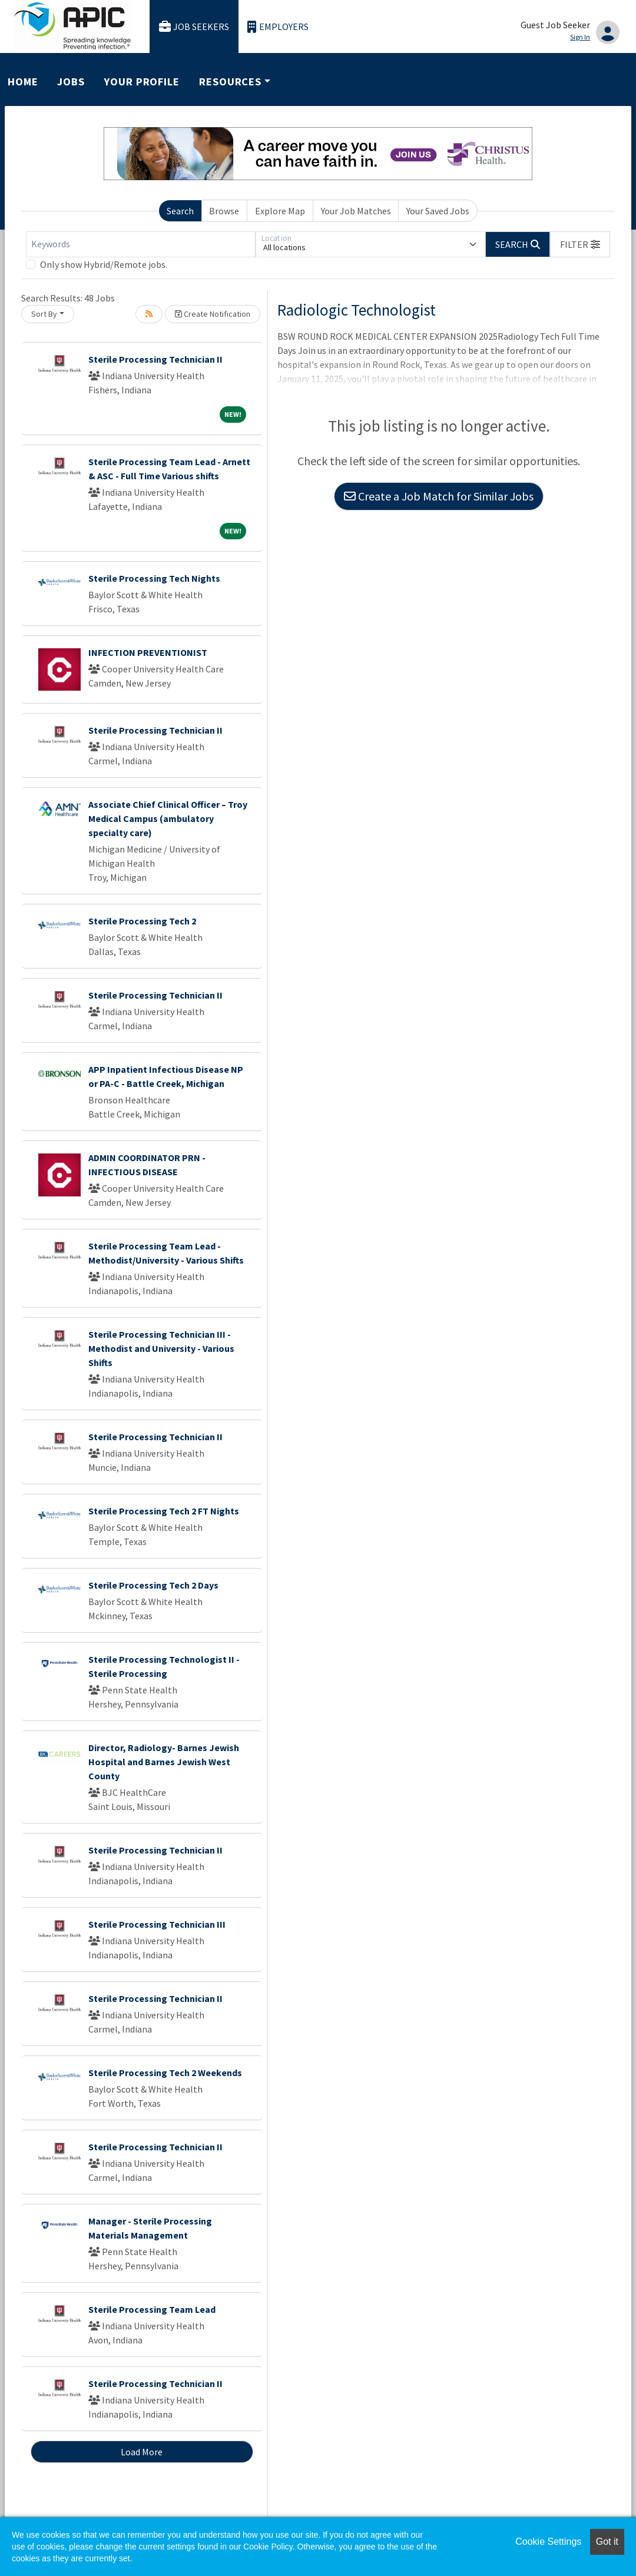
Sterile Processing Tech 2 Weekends (165, 2072)
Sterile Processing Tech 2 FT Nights (163, 1511)
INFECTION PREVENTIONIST (147, 652)
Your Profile (142, 81)
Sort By (44, 314)
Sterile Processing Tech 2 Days (153, 1585)
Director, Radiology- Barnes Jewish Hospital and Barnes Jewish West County (163, 1762)
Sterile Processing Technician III (157, 1924)
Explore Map (280, 211)
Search (180, 211)
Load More (142, 2452)
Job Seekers (194, 26)
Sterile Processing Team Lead (152, 2309)
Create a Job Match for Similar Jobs (439, 496)
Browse (224, 211)
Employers (278, 26)
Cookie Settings (548, 2542)
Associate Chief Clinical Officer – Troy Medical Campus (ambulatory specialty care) (167, 818)
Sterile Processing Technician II (155, 359)
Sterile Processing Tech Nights (154, 578)
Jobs (71, 81)
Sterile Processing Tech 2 (142, 921)
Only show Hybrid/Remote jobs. (103, 264)
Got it (607, 2542)
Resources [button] (230, 81)
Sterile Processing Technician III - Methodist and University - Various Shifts (161, 1348)
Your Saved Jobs (437, 211)
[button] (580, 244)
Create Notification (212, 314)
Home (23, 81)
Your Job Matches (356, 211)
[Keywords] (141, 244)
